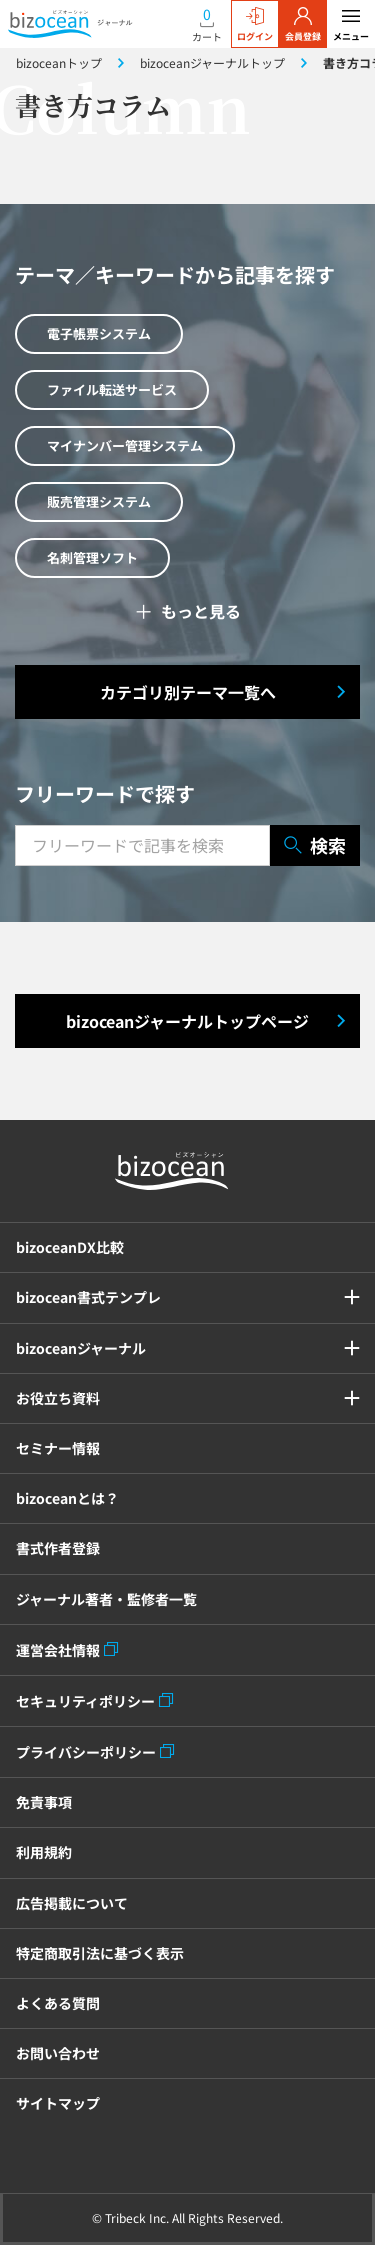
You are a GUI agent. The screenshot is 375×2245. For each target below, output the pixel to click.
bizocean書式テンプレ (88, 1297)
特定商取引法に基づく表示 (100, 1953)
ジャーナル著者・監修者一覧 (106, 1599)
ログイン (255, 25)
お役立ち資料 (58, 1398)
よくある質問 (58, 2003)
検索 (315, 845)
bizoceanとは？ (67, 1498)
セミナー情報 (58, 1448)
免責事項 (44, 1802)
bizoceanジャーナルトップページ (187, 1021)
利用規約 (44, 1852)
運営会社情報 (58, 1650)
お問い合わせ (58, 2053)
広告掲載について (72, 1903)
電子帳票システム (99, 333)
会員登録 (303, 25)
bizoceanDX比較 (70, 1247)
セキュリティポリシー (85, 1701)
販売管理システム (99, 501)
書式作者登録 (58, 1548)
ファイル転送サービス (112, 389)
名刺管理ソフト (92, 557)
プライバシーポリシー (86, 1752)
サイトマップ (58, 2103)
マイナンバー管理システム (125, 445)
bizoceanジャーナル (81, 1348)
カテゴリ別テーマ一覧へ (188, 692)
